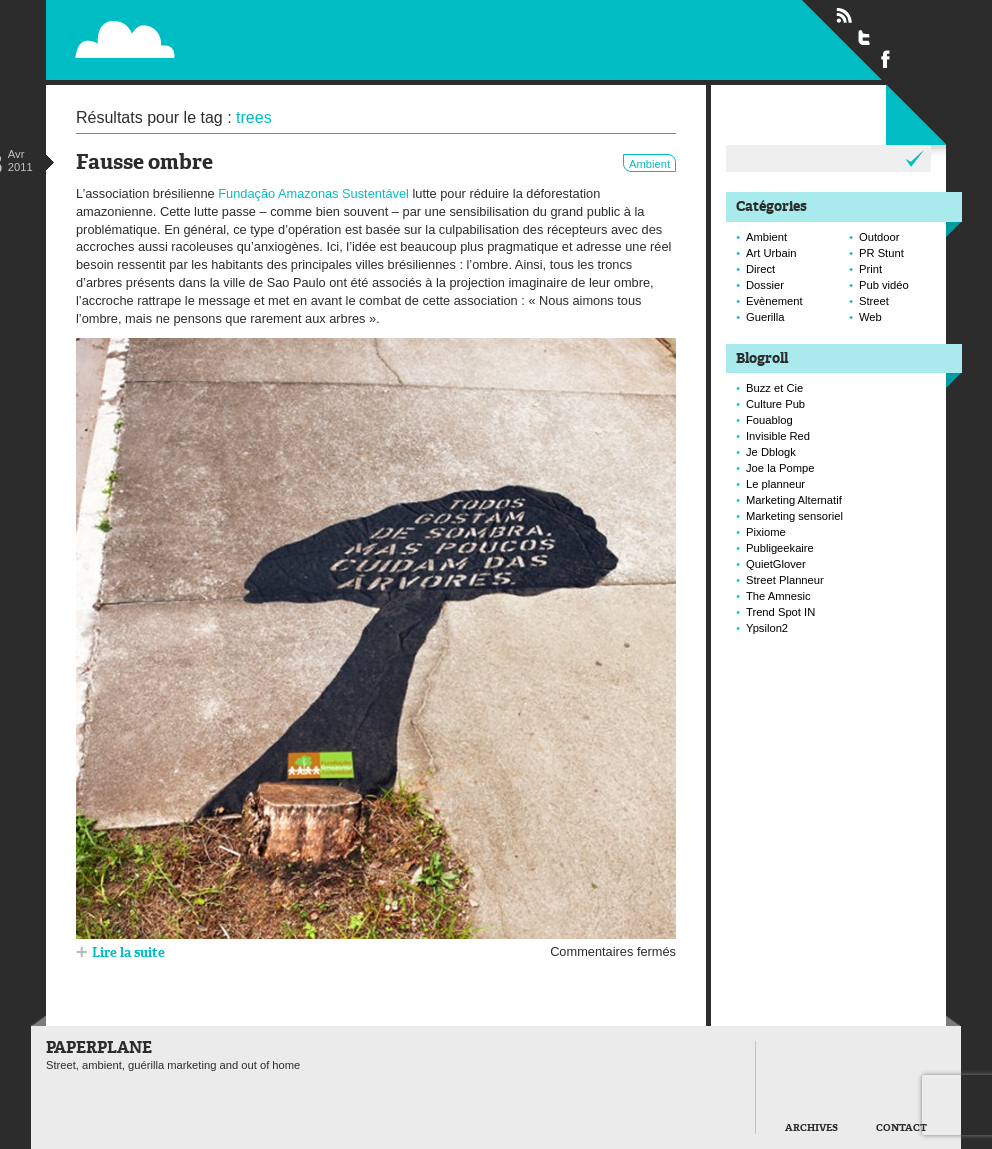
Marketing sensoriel (794, 516)
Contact (901, 1128)
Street (874, 301)
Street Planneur (785, 580)
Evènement (774, 301)
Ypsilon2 (767, 628)
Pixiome (766, 532)
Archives (811, 1128)
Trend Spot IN (780, 612)
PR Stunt (881, 253)
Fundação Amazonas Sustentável (313, 193)
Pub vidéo (884, 285)
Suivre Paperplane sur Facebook (886, 58)
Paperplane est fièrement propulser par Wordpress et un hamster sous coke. (62, 1123)
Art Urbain (771, 253)
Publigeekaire (780, 548)
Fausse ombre (144, 163)
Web (870, 317)
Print (870, 269)
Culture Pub (775, 404)
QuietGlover (776, 564)
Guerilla (765, 317)
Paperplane (247, 28)
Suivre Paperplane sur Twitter (865, 37)
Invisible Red (778, 436)
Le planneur (775, 484)
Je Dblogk (771, 452)
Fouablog (769, 420)
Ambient (649, 164)
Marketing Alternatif (794, 500)
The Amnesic (778, 596)
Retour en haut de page (710, 1121)
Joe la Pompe (780, 468)
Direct (760, 269)
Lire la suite (128, 953)
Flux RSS (844, 16)
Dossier (765, 285)
